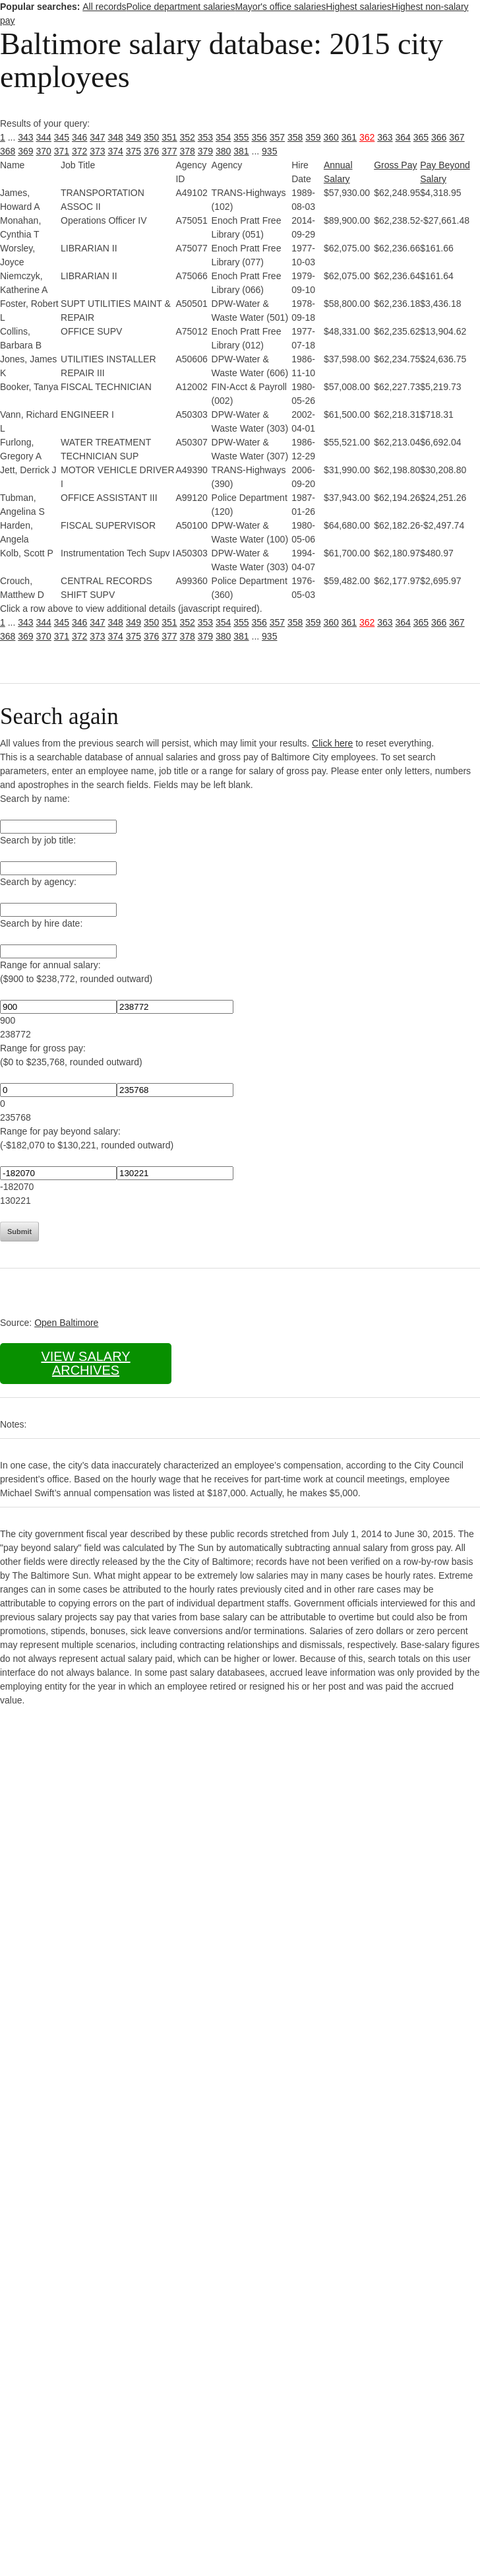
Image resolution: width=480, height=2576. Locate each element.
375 (133, 151)
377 (169, 151)
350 (151, 137)
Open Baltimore (66, 1322)
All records (104, 6)
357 (277, 137)
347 (97, 137)
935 (269, 151)
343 (25, 137)
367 (456, 137)
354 (223, 137)
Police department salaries (180, 6)
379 (205, 151)
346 (79, 137)
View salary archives (85, 1363)
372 (79, 151)
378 (187, 151)
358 (295, 137)
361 (349, 137)
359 (312, 137)
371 (61, 151)
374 (115, 151)
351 (169, 137)
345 (61, 137)
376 (151, 151)
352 (187, 137)
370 (43, 151)
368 (7, 151)
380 (223, 151)
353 (205, 137)
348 (115, 137)
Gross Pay (395, 165)
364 (403, 137)
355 (241, 137)
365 (421, 137)
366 (438, 137)
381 (241, 151)
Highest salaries (359, 6)
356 (259, 137)
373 (97, 151)
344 (43, 137)
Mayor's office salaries (280, 6)
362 (367, 137)
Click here (332, 743)
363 (384, 137)
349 (133, 137)
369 (25, 151)
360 (331, 137)
